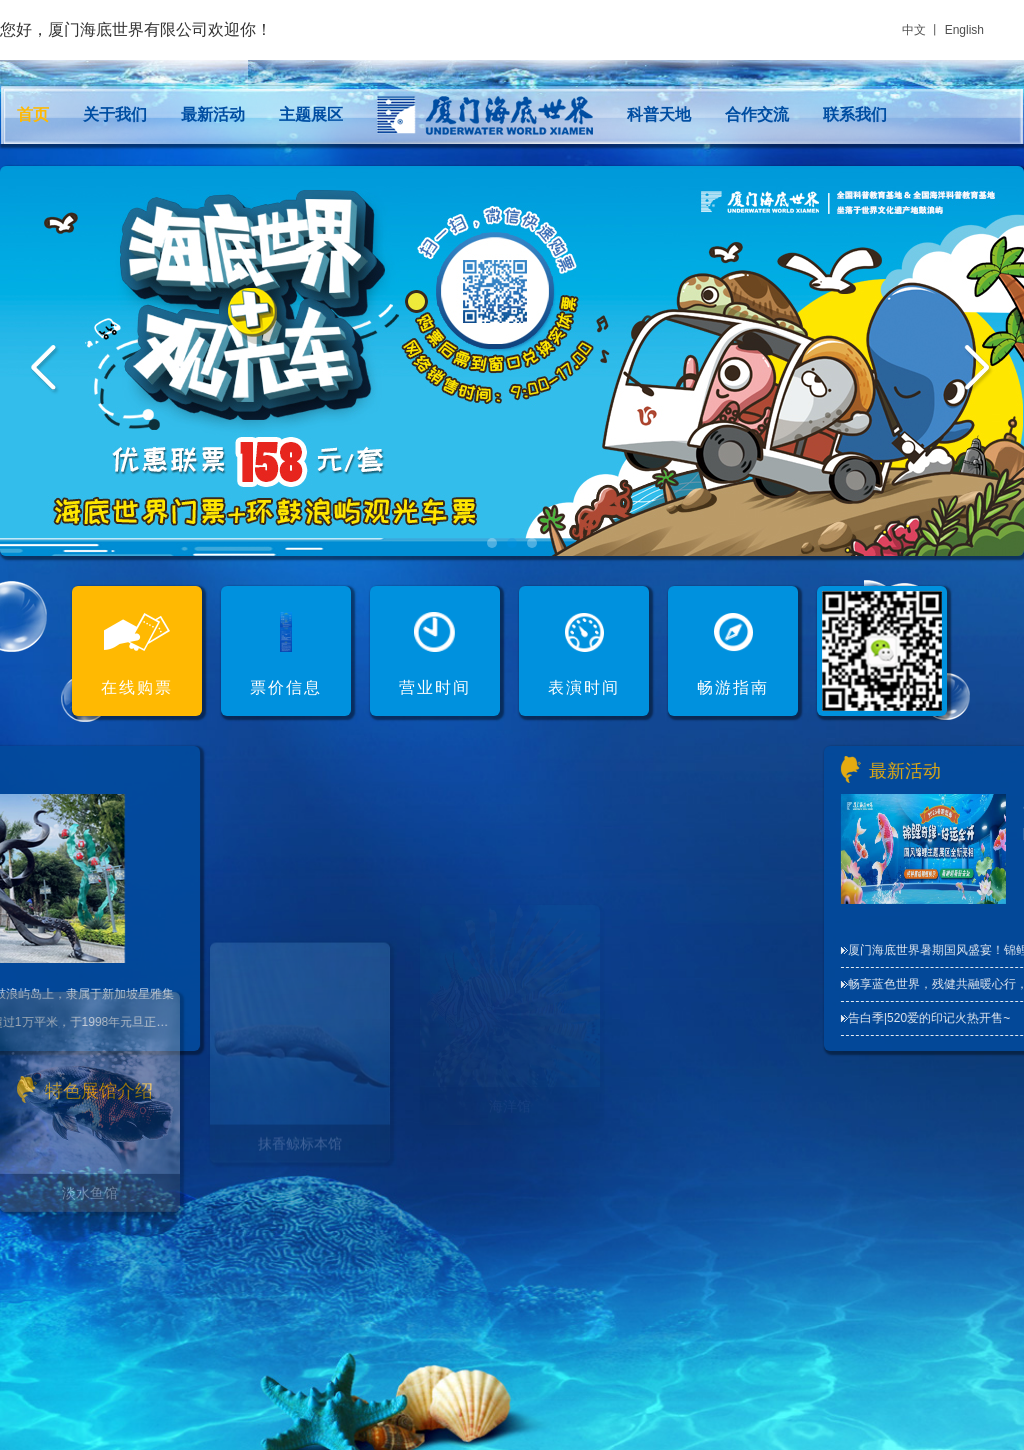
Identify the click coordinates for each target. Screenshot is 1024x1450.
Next (979, 370)
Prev (45, 370)
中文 (914, 30)
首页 (33, 114)
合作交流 (757, 114)
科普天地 (659, 114)
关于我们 (115, 114)
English (964, 30)
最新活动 (213, 114)
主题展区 (311, 114)
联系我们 (855, 114)
